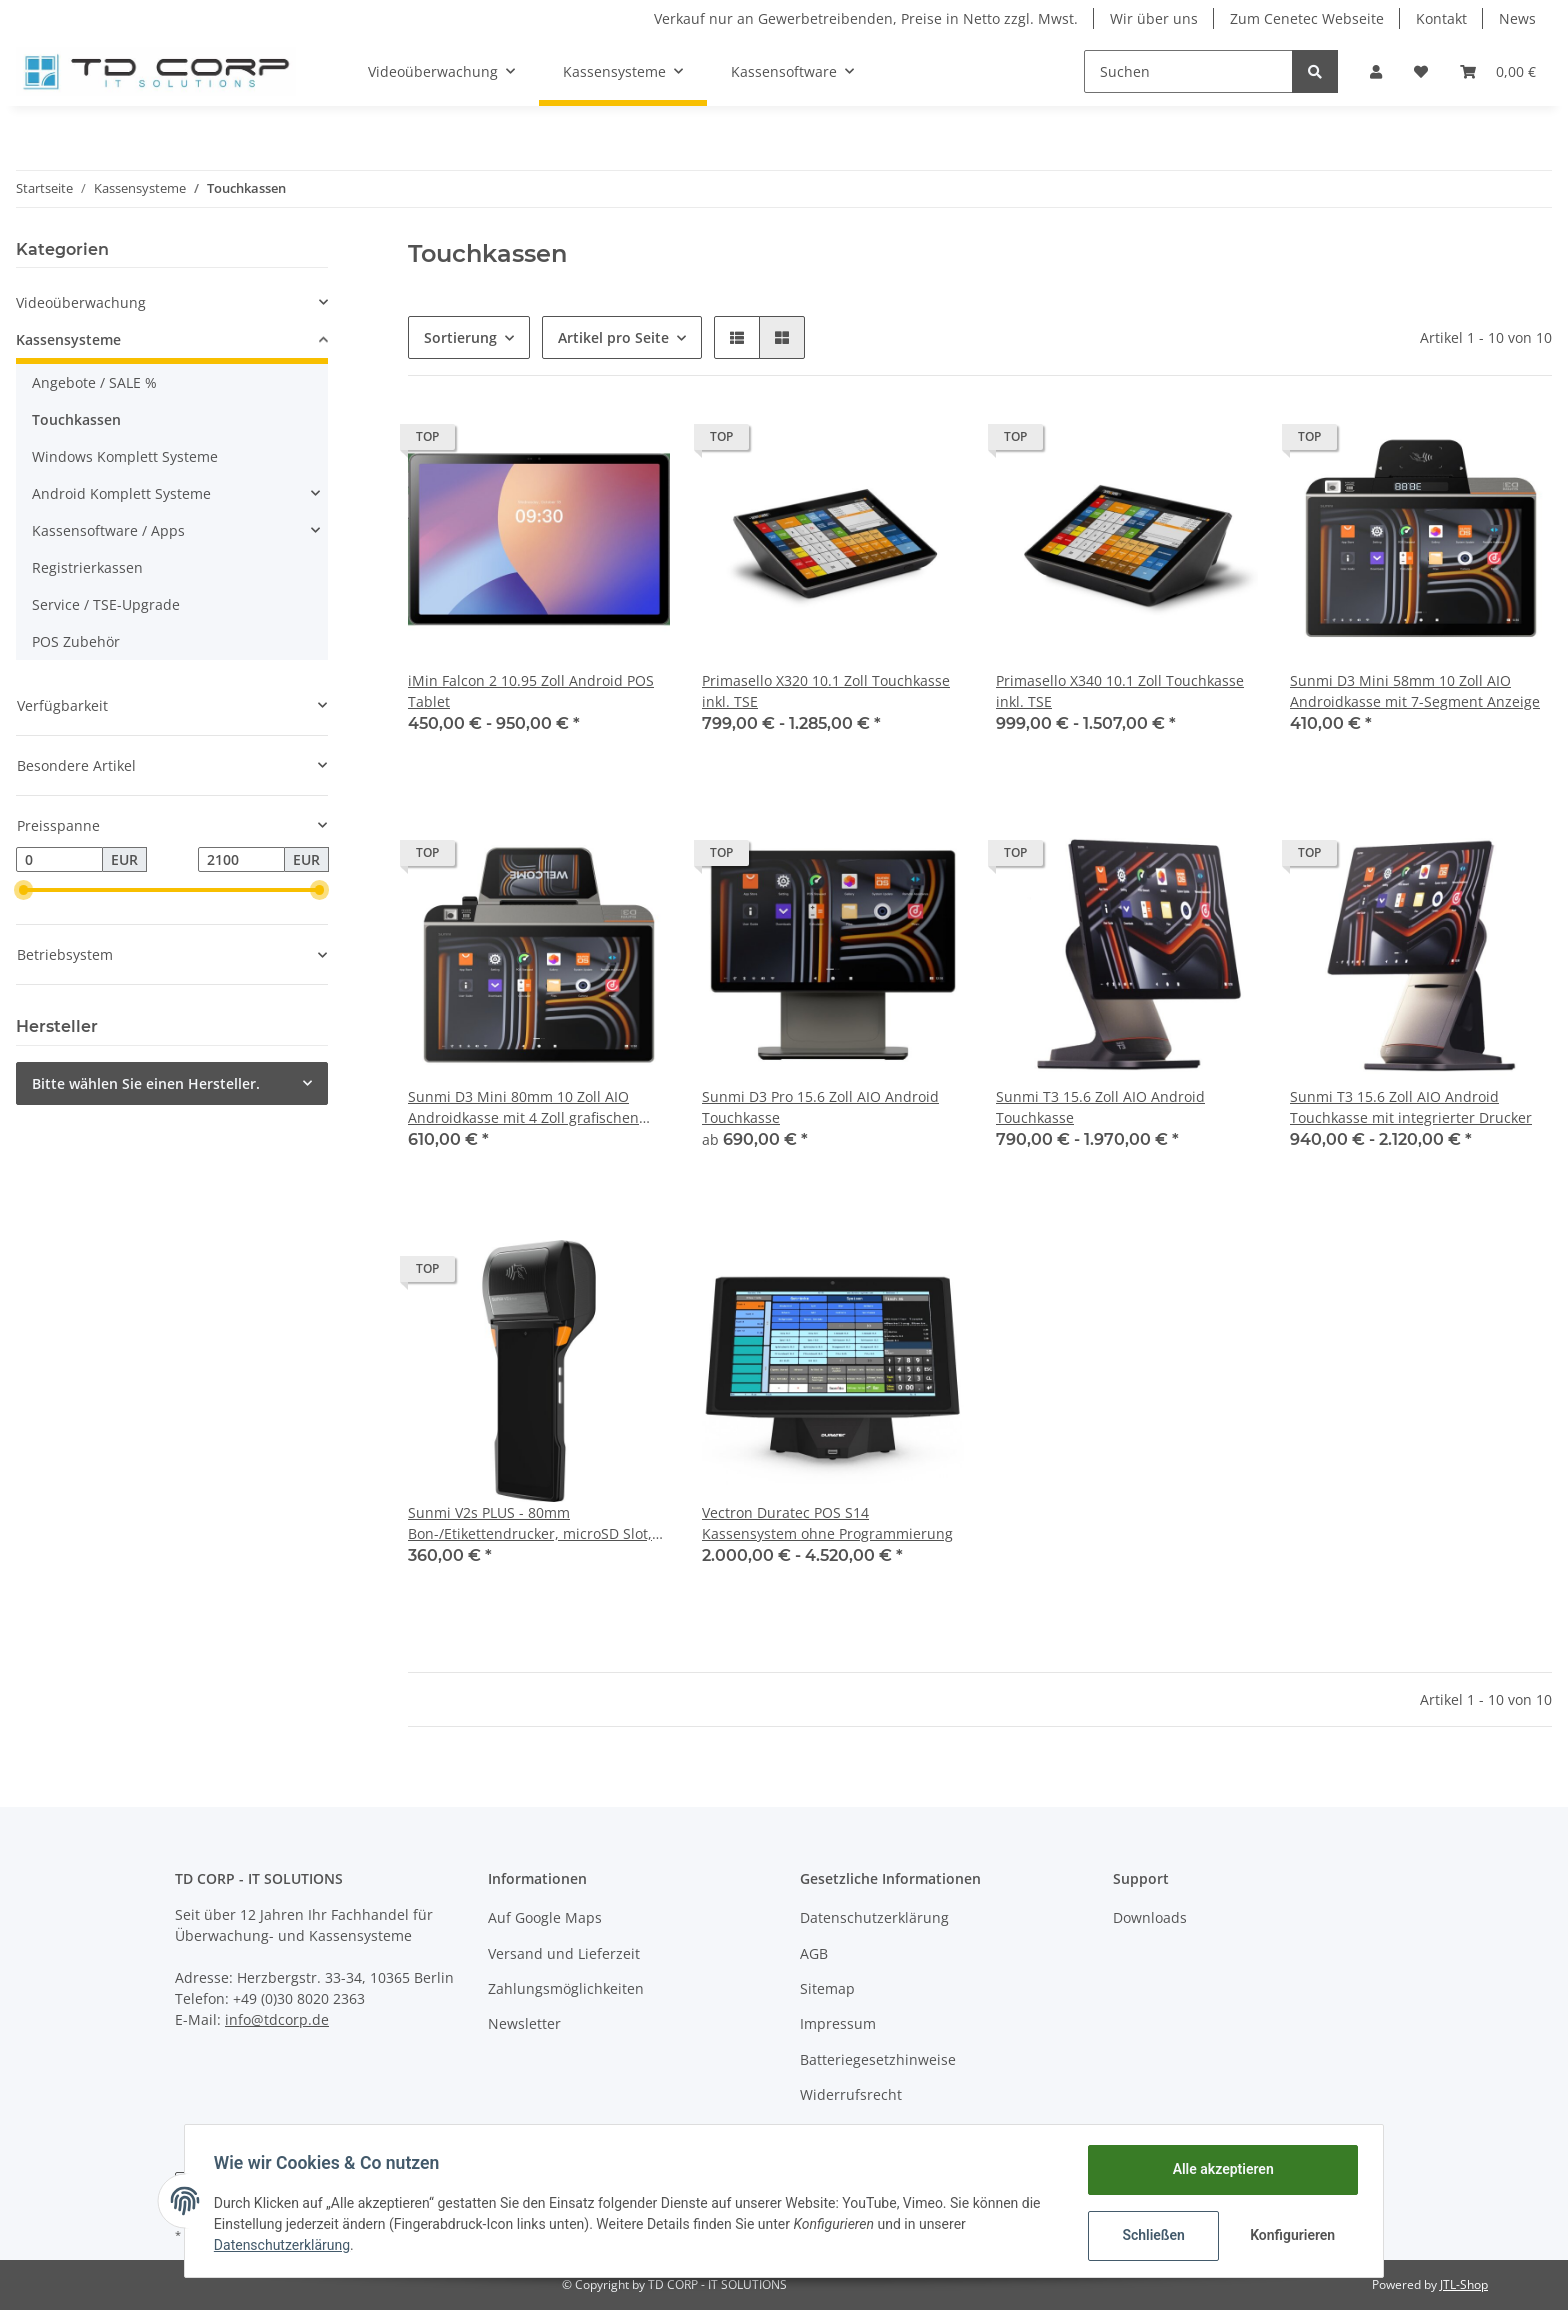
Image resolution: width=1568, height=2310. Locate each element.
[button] (1376, 71)
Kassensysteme (68, 339)
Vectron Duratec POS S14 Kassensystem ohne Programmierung (827, 1523)
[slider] (24, 890)
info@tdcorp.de (277, 2019)
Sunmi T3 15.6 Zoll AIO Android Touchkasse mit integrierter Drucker (1411, 1107)
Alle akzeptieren (1219, 2169)
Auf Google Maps (545, 1917)
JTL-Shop (1464, 2284)
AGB (814, 1953)
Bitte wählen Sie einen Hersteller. (146, 1083)
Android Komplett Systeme (121, 493)
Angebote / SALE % (94, 382)
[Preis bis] (241, 860)
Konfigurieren (1291, 2235)
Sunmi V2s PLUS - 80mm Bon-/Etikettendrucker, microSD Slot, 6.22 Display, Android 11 (530, 1523)
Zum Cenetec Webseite (1307, 18)
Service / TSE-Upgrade (106, 604)
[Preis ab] (59, 860)
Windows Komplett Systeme (125, 456)
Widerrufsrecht (851, 2094)
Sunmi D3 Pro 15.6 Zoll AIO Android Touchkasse (820, 1107)
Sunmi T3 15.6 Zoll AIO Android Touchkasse (1100, 1107)
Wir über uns (1154, 18)
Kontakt (1441, 18)
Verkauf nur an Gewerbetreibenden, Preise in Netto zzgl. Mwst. (866, 18)
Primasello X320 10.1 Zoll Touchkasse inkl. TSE (826, 691)
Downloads (1150, 1917)
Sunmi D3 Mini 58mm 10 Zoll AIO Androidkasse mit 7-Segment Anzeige (1415, 691)
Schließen (1150, 2235)
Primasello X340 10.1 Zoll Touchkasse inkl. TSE (1120, 691)
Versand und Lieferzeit (564, 1953)
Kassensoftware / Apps (108, 530)
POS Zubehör (76, 641)
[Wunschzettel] (1421, 71)
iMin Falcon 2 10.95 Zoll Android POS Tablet (531, 691)
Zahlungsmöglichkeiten (566, 1988)
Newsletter (524, 2023)
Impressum (838, 2023)
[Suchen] (1188, 71)
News (1517, 18)
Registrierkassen (87, 567)
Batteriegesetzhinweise (878, 2059)
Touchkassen (76, 419)
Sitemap (827, 1988)
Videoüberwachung (81, 302)
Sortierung (460, 337)
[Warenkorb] (1498, 71)
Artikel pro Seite (613, 337)
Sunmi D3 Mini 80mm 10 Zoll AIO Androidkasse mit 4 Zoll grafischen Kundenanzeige (523, 1107)
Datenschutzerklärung (874, 1917)
